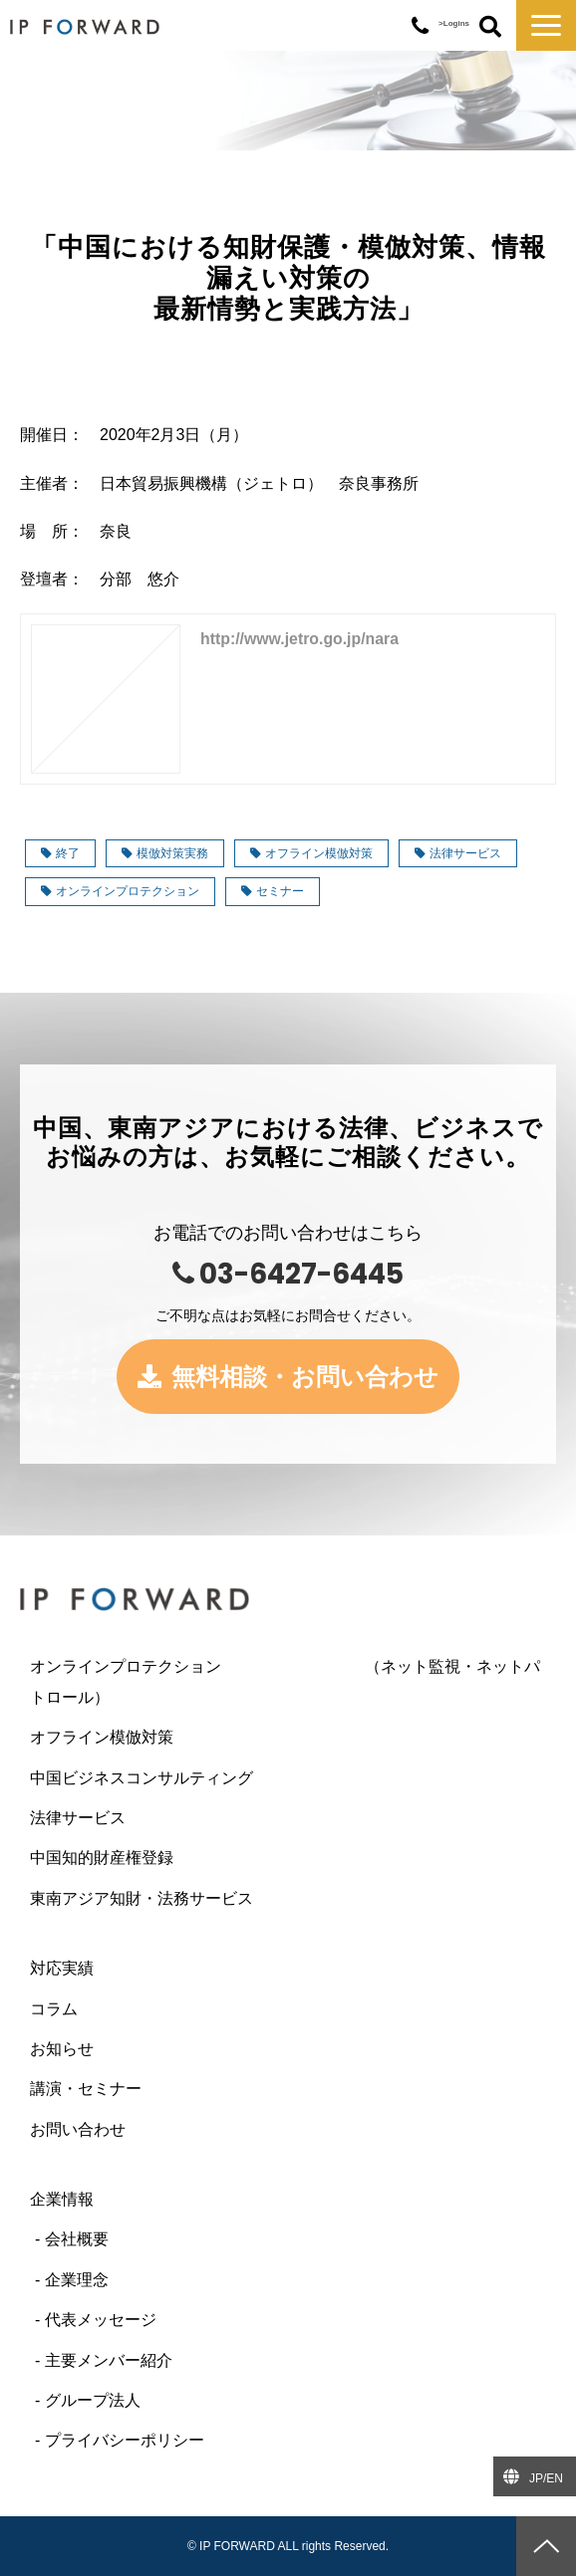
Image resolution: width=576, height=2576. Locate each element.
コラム (54, 2008)
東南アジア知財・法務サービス (141, 1898)
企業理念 (77, 2279)
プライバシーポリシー (124, 2440)
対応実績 (62, 1968)
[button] (546, 25)
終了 (60, 853)
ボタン (490, 27)
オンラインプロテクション (120, 891)
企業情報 (62, 2199)
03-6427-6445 (420, 26)
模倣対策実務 (165, 853)
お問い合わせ (78, 2129)
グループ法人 (93, 2400)
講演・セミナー (86, 2088)
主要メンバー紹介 (108, 2360)
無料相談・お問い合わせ (304, 1376)
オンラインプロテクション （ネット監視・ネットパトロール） (285, 1681)
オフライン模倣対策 (311, 853)
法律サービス (458, 853)
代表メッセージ (100, 2319)
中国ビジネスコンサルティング (141, 1777)
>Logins (453, 23)
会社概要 (77, 2238)
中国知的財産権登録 (101, 1857)
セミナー (272, 891)
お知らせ (62, 2048)
